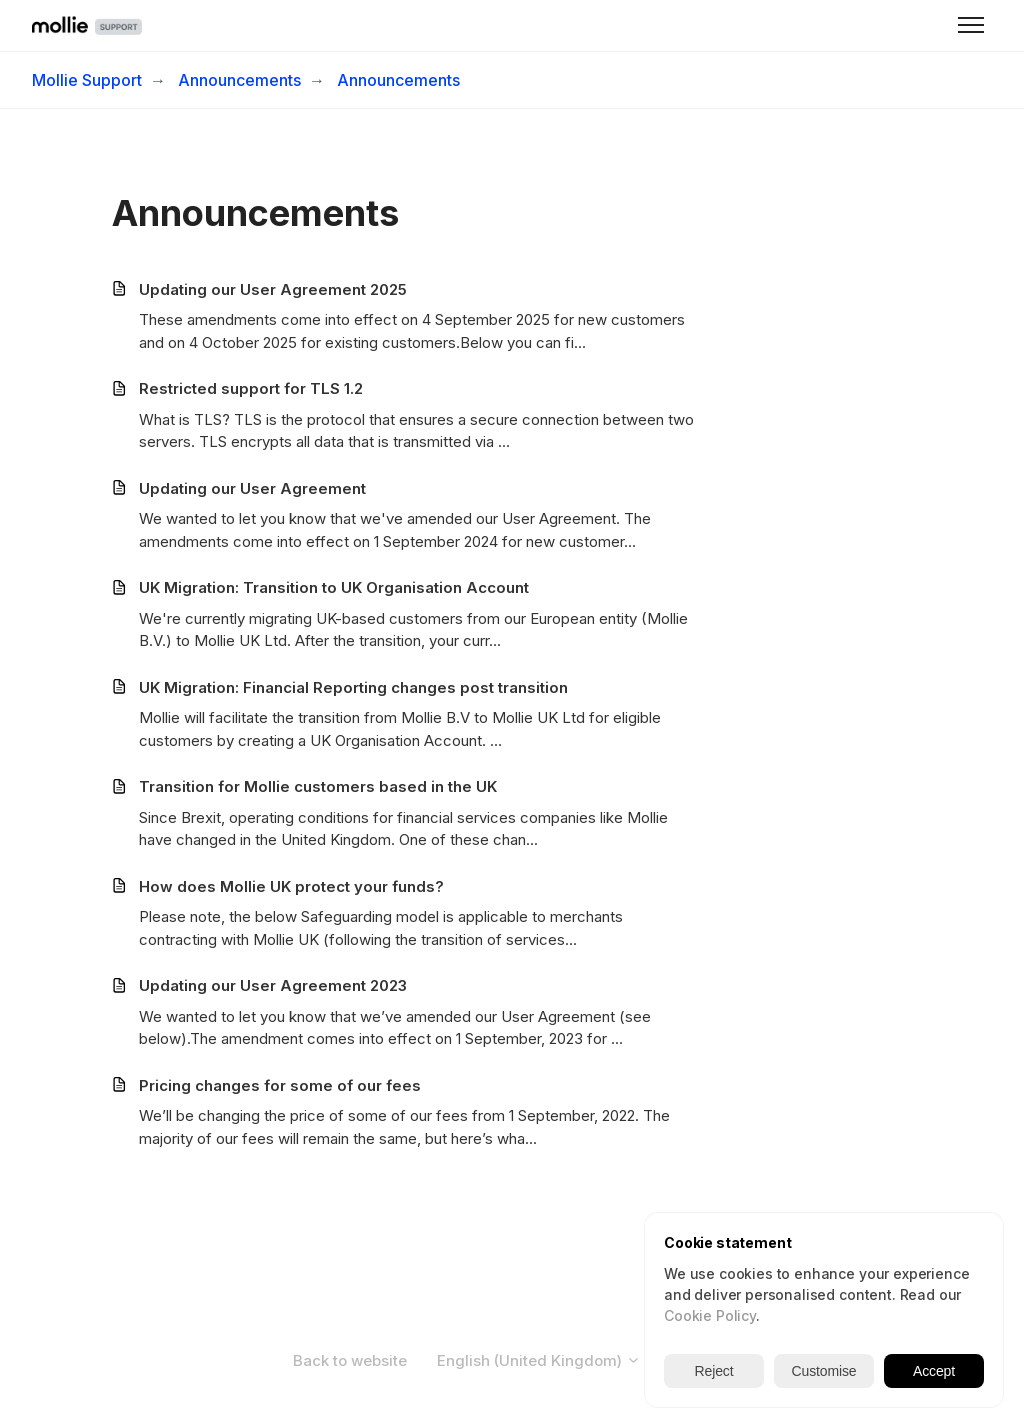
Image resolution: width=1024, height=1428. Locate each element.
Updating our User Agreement (252, 488)
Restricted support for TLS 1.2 (251, 388)
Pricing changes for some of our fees (280, 1085)
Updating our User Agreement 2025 (273, 289)
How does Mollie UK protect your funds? (291, 886)
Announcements (239, 80)
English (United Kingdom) (539, 1360)
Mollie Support (87, 80)
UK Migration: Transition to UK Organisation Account (334, 587)
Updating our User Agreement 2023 (273, 985)
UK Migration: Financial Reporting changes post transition (353, 687)
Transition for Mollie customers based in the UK (318, 786)
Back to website (350, 1360)
